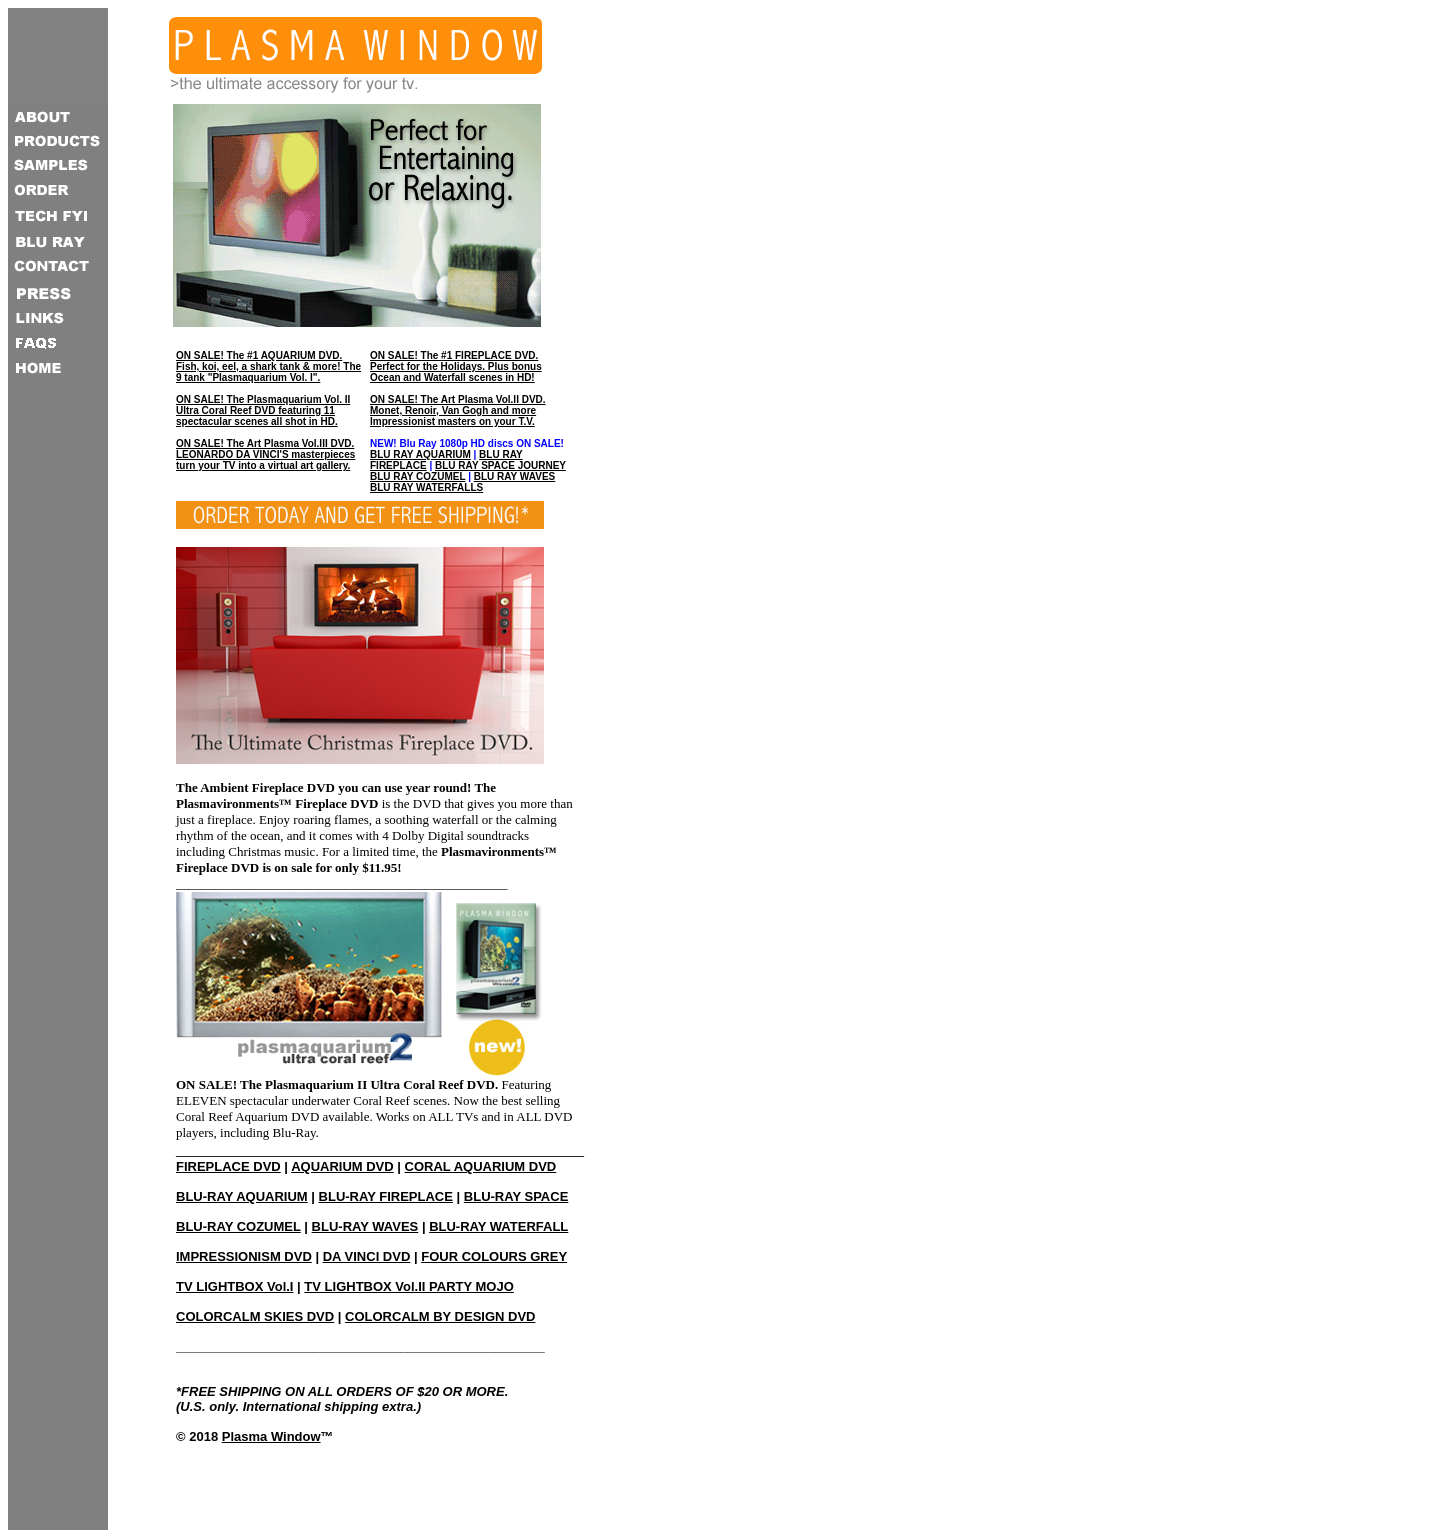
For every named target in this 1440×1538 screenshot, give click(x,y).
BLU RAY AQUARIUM (420, 454)
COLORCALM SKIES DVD (255, 1316)
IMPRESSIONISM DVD (244, 1256)
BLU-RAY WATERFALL (498, 1226)
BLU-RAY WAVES (365, 1226)
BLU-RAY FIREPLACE (386, 1196)
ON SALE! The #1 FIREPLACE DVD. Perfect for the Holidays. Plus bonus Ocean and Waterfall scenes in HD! (456, 366)
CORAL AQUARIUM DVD (481, 1166)
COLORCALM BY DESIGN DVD (440, 1316)
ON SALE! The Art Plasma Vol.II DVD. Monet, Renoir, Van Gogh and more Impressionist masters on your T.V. (458, 410)
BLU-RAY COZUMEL (238, 1226)
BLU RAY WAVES (515, 476)
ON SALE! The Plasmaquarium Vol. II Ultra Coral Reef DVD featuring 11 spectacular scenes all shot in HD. (263, 410)
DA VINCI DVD (367, 1256)
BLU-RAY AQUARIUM (242, 1196)
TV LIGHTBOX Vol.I (234, 1286)
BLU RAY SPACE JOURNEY (500, 465)
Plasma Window (271, 1436)
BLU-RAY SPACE (516, 1196)
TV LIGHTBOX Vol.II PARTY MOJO (408, 1286)
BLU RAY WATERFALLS (426, 487)
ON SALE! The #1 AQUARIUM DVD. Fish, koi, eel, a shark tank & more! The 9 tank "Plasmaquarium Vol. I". (268, 366)
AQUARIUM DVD (342, 1166)
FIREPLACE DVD (228, 1166)
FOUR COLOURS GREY (494, 1256)
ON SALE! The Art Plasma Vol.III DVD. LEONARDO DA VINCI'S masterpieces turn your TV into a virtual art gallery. (265, 454)
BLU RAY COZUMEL (417, 476)
